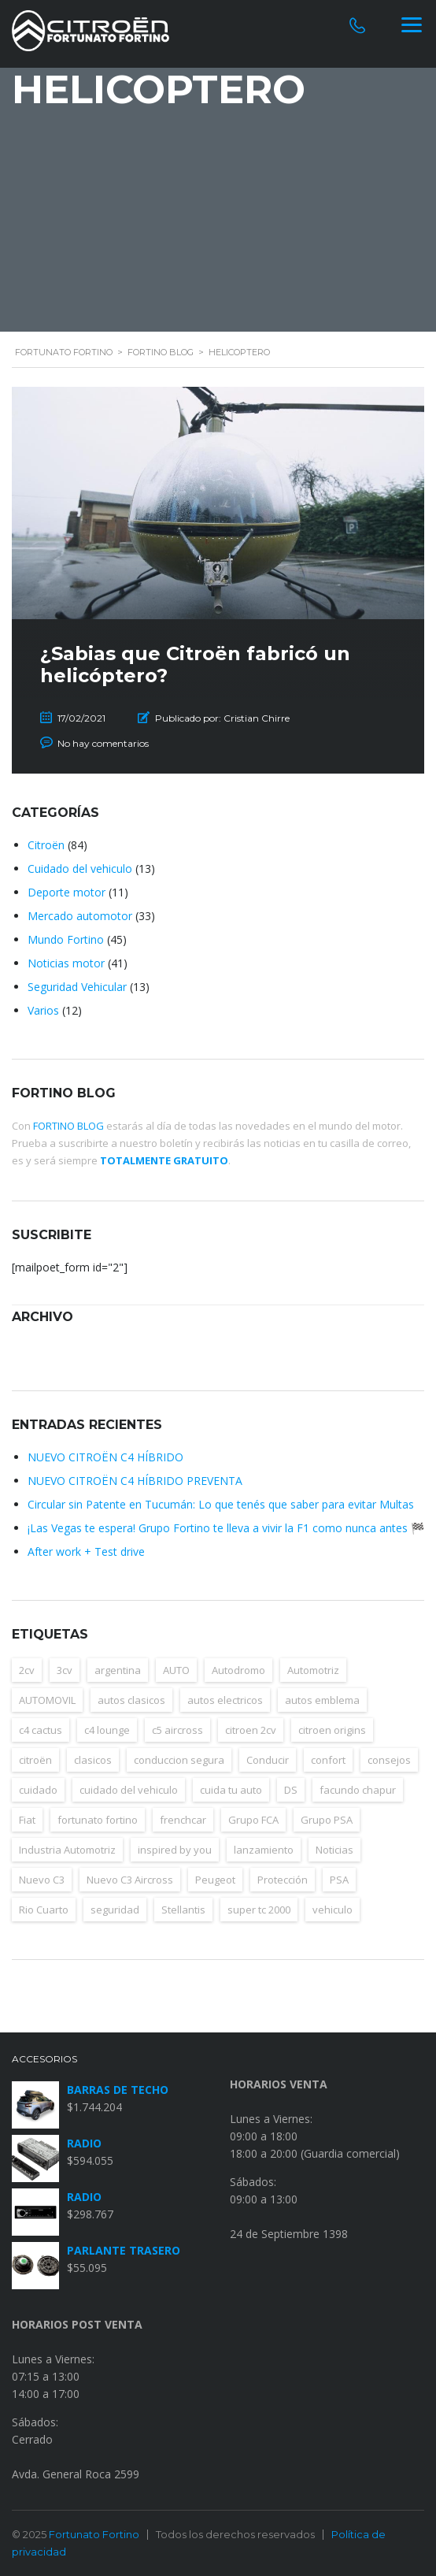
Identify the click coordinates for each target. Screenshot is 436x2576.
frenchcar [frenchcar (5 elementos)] (183, 1820)
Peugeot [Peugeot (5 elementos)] (215, 1880)
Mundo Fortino (66, 939)
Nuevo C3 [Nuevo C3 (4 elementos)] (42, 1880)
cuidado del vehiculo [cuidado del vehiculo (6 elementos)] (128, 1790)
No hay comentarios (103, 743)
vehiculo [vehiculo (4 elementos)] (332, 1909)
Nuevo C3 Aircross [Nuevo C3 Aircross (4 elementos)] (130, 1880)
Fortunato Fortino (94, 2534)
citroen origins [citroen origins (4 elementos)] (332, 1730)
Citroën (46, 844)
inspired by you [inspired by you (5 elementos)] (175, 1850)
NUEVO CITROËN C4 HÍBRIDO (105, 1456)
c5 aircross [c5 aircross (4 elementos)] (177, 1730)
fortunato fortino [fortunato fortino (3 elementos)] (97, 1820)
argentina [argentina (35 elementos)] (117, 1670)
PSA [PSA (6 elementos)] (339, 1880)
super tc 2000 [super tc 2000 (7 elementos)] (258, 1909)
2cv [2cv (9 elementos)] (27, 1670)
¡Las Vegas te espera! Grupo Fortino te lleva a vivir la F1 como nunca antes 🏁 (226, 1527)
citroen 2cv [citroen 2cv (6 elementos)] (250, 1730)
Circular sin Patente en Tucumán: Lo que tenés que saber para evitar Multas (221, 1504)
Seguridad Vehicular (77, 986)
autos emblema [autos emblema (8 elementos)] (322, 1700)
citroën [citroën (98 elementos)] (35, 1760)
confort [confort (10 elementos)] (328, 1760)
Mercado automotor (80, 915)
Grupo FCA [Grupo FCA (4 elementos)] (253, 1820)
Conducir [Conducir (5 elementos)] (267, 1760)
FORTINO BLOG (68, 1126)
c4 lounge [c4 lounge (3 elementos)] (107, 1730)
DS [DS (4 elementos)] (290, 1790)
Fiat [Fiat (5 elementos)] (27, 1820)
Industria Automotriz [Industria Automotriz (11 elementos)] (67, 1850)
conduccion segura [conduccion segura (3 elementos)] (179, 1760)
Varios (43, 1010)
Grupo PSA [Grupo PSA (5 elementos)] (327, 1820)
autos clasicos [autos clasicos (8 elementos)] (131, 1700)
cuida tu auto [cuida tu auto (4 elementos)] (231, 1790)
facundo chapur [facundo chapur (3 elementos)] (358, 1790)
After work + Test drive (86, 1551)
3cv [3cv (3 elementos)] (64, 1670)
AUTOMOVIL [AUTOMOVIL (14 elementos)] (47, 1700)
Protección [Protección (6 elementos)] (282, 1880)
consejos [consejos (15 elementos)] (389, 1760)
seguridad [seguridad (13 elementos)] (115, 1909)
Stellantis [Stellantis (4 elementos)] (183, 1909)
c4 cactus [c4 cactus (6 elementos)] (40, 1730)
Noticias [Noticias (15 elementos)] (334, 1850)
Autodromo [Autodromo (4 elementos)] (238, 1670)
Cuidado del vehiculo (80, 868)
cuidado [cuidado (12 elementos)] (38, 1790)
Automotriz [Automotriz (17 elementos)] (313, 1670)
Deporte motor (66, 892)
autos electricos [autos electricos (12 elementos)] (225, 1700)
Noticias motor (66, 963)
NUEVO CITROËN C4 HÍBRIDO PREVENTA (135, 1480)
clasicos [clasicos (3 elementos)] (93, 1760)
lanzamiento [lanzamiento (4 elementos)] (264, 1850)
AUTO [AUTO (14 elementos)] (176, 1670)
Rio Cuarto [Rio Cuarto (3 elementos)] (43, 1909)
